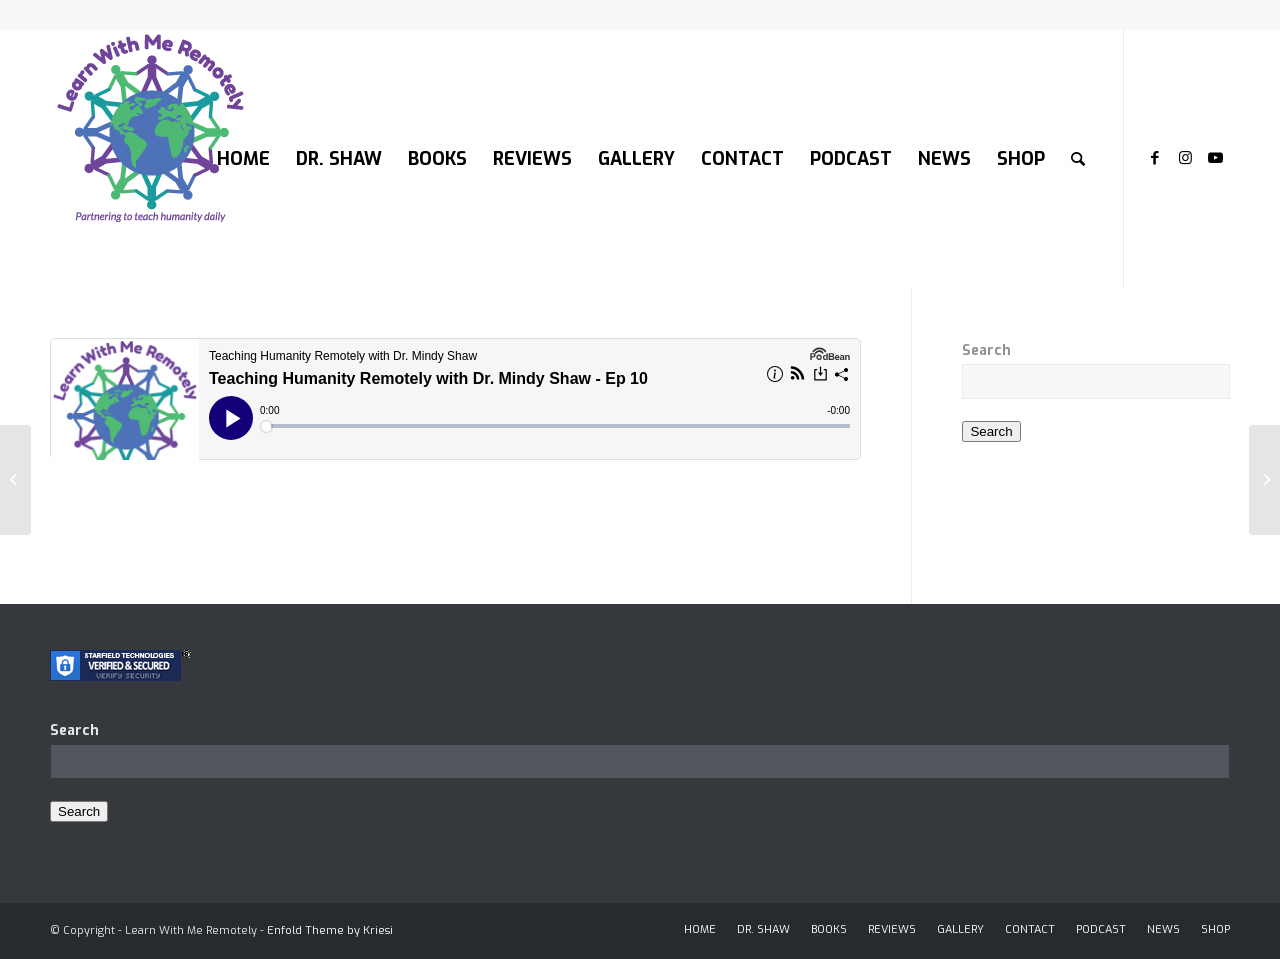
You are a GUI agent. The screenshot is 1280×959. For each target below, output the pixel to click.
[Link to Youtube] (1215, 158)
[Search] (1078, 159)
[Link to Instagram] (1185, 158)
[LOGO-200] (150, 159)
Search (986, 350)
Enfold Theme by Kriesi (330, 930)
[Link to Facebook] (1155, 158)
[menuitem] (243, 159)
